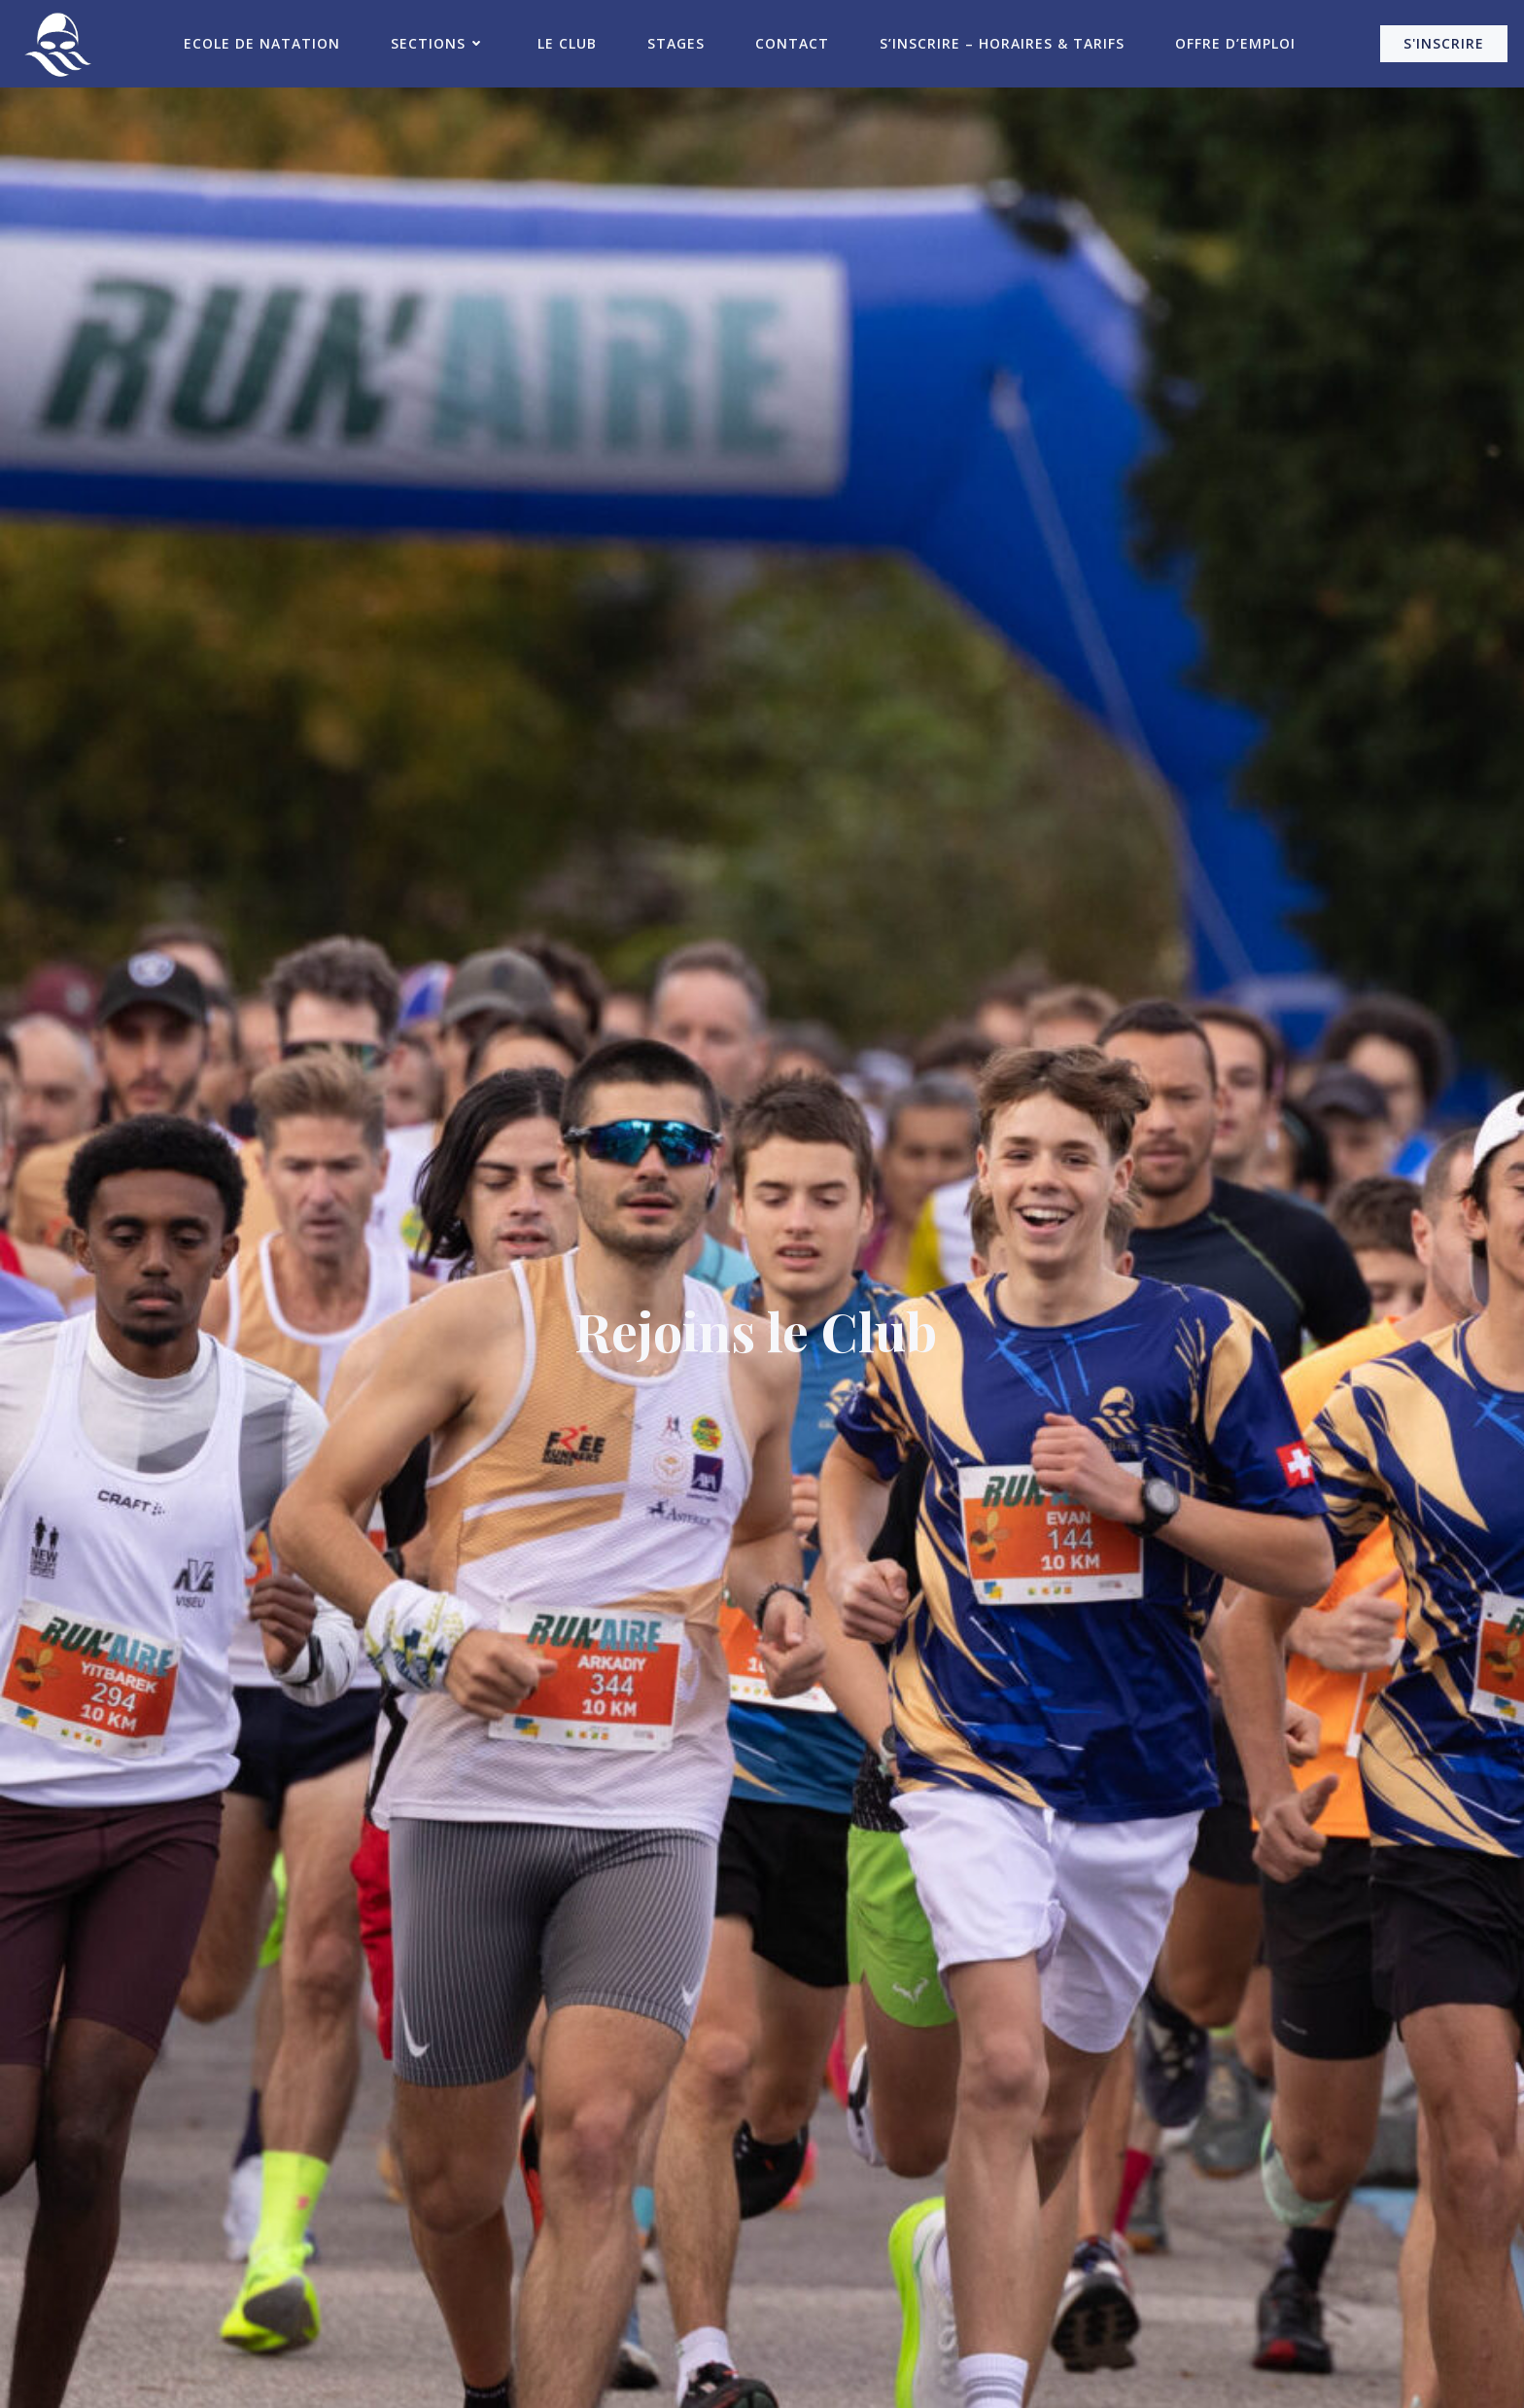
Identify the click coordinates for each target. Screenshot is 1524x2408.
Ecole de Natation (262, 43)
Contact (792, 43)
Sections (439, 43)
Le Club (567, 43)
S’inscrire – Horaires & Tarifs (1002, 43)
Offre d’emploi (1235, 43)
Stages (676, 43)
